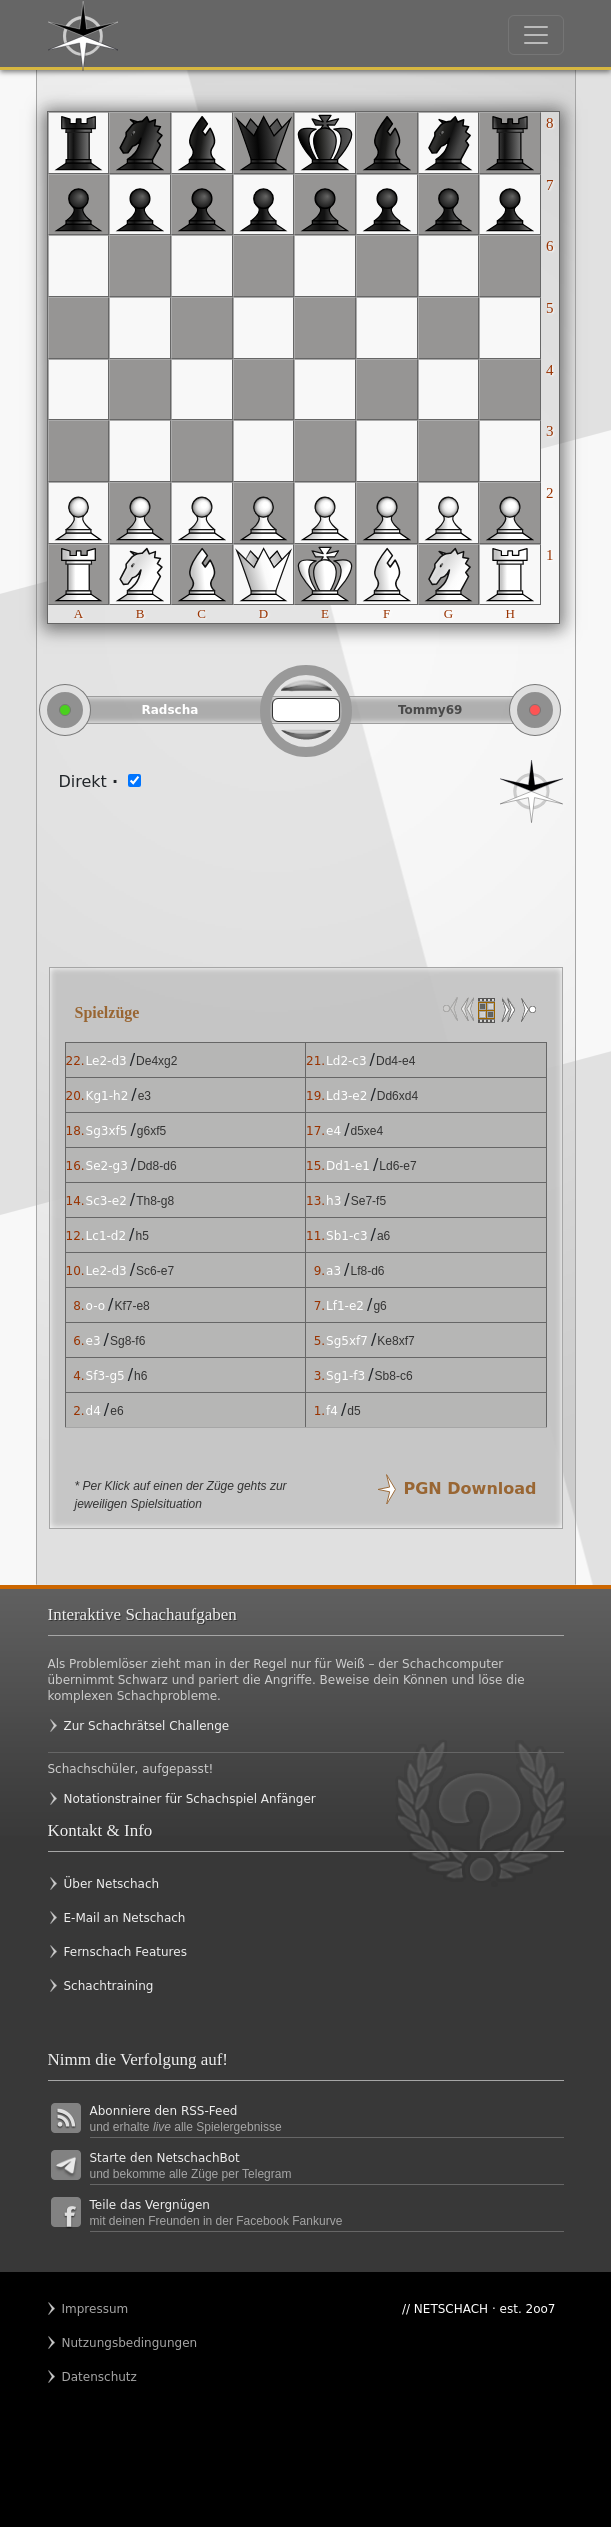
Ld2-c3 (346, 1061)
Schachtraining (109, 1986)
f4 (332, 1411)
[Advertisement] (306, 883)
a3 (333, 1271)
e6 (116, 1411)
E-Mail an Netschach (125, 1918)
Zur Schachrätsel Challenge (147, 1726)
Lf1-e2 (345, 1306)
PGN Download (470, 1488)
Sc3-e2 (106, 1201)
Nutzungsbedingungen (101, 2343)
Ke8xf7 (395, 1341)
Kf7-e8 (131, 1306)
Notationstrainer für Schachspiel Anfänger (190, 1799)
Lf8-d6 (367, 1271)
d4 (93, 1411)
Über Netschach (112, 1884)
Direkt (89, 781)
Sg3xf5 (107, 1131)
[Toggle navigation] (536, 35)
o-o (95, 1306)
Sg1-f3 (345, 1376)
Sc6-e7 (155, 1271)
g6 (379, 1306)
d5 (353, 1411)
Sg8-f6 (127, 1341)
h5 (141, 1236)
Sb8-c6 (394, 1376)
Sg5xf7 (347, 1341)
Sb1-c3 (346, 1236)
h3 (333, 1201)
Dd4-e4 (395, 1061)
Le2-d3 (106, 1061)
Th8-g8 (155, 1201)
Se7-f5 (368, 1201)
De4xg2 (156, 1061)
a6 (383, 1236)
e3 (144, 1096)
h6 (140, 1376)
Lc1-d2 (106, 1236)
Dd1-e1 (348, 1166)
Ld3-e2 (346, 1096)
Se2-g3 (107, 1166)
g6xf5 (151, 1131)
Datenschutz (99, 2377)
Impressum (95, 2309)
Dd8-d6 (156, 1166)
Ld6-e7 (397, 1166)
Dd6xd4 (397, 1096)
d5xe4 (367, 1131)
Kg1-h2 (107, 1096)
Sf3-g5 (105, 1376)
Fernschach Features (125, 1952)
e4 (333, 1131)
